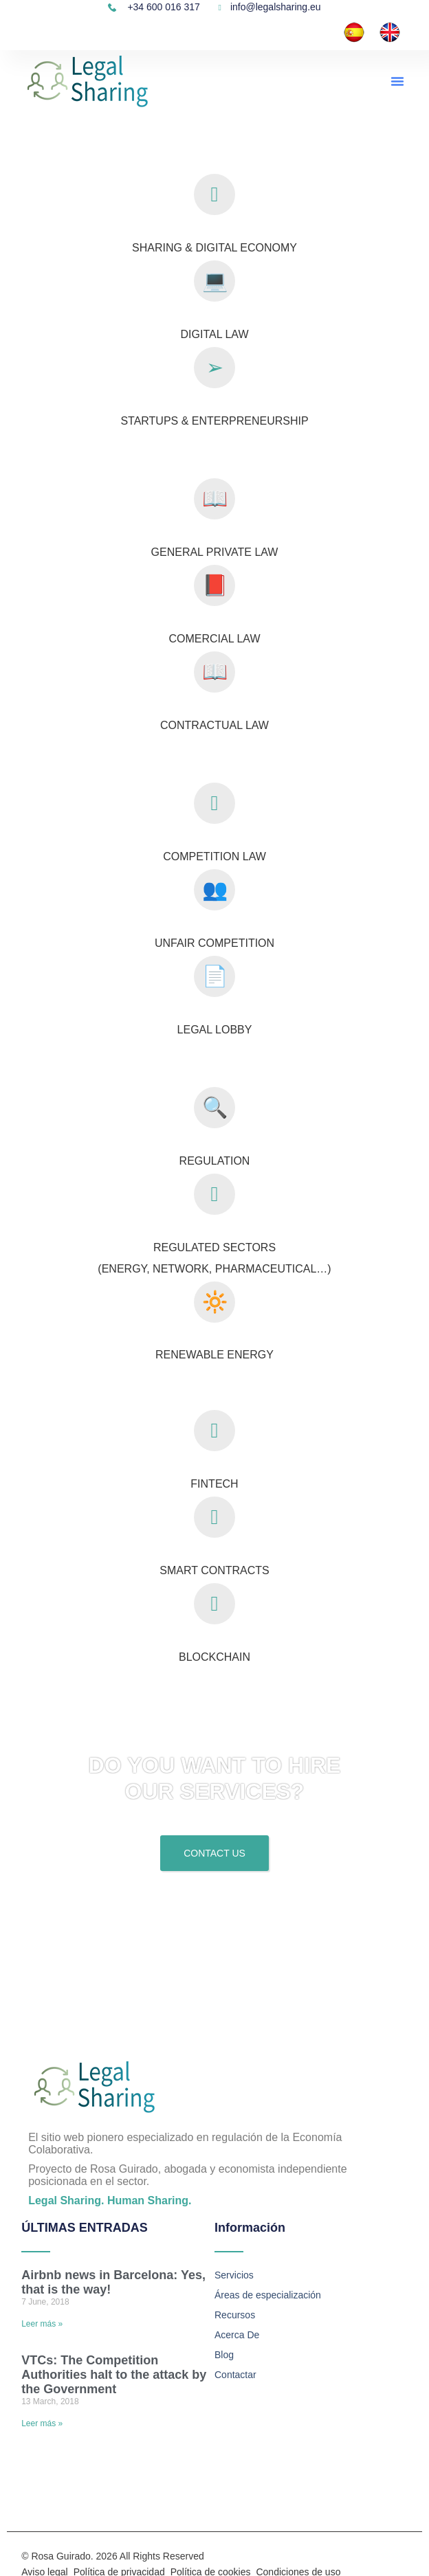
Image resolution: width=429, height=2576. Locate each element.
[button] (397, 81)
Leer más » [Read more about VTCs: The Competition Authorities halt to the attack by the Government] (42, 2423)
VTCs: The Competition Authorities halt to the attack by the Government (113, 2374)
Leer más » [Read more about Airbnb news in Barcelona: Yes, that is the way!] (42, 2324)
